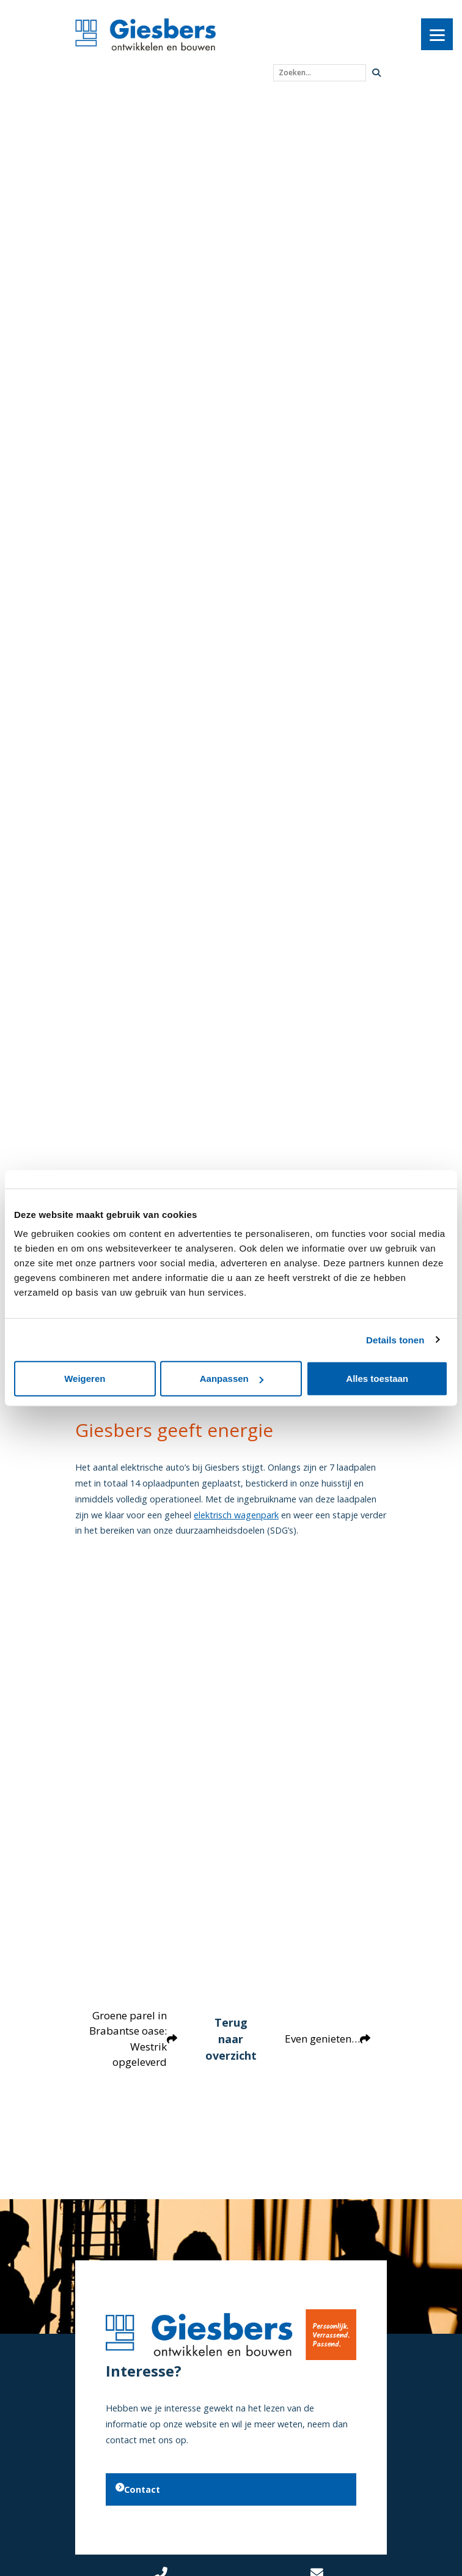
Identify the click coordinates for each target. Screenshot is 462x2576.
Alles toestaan (377, 1378)
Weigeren (84, 1378)
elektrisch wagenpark (236, 1515)
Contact (138, 2488)
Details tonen (395, 1339)
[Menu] (437, 34)
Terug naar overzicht (231, 2038)
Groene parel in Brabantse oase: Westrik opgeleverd (130, 2038)
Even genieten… (330, 2039)
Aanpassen (231, 1378)
